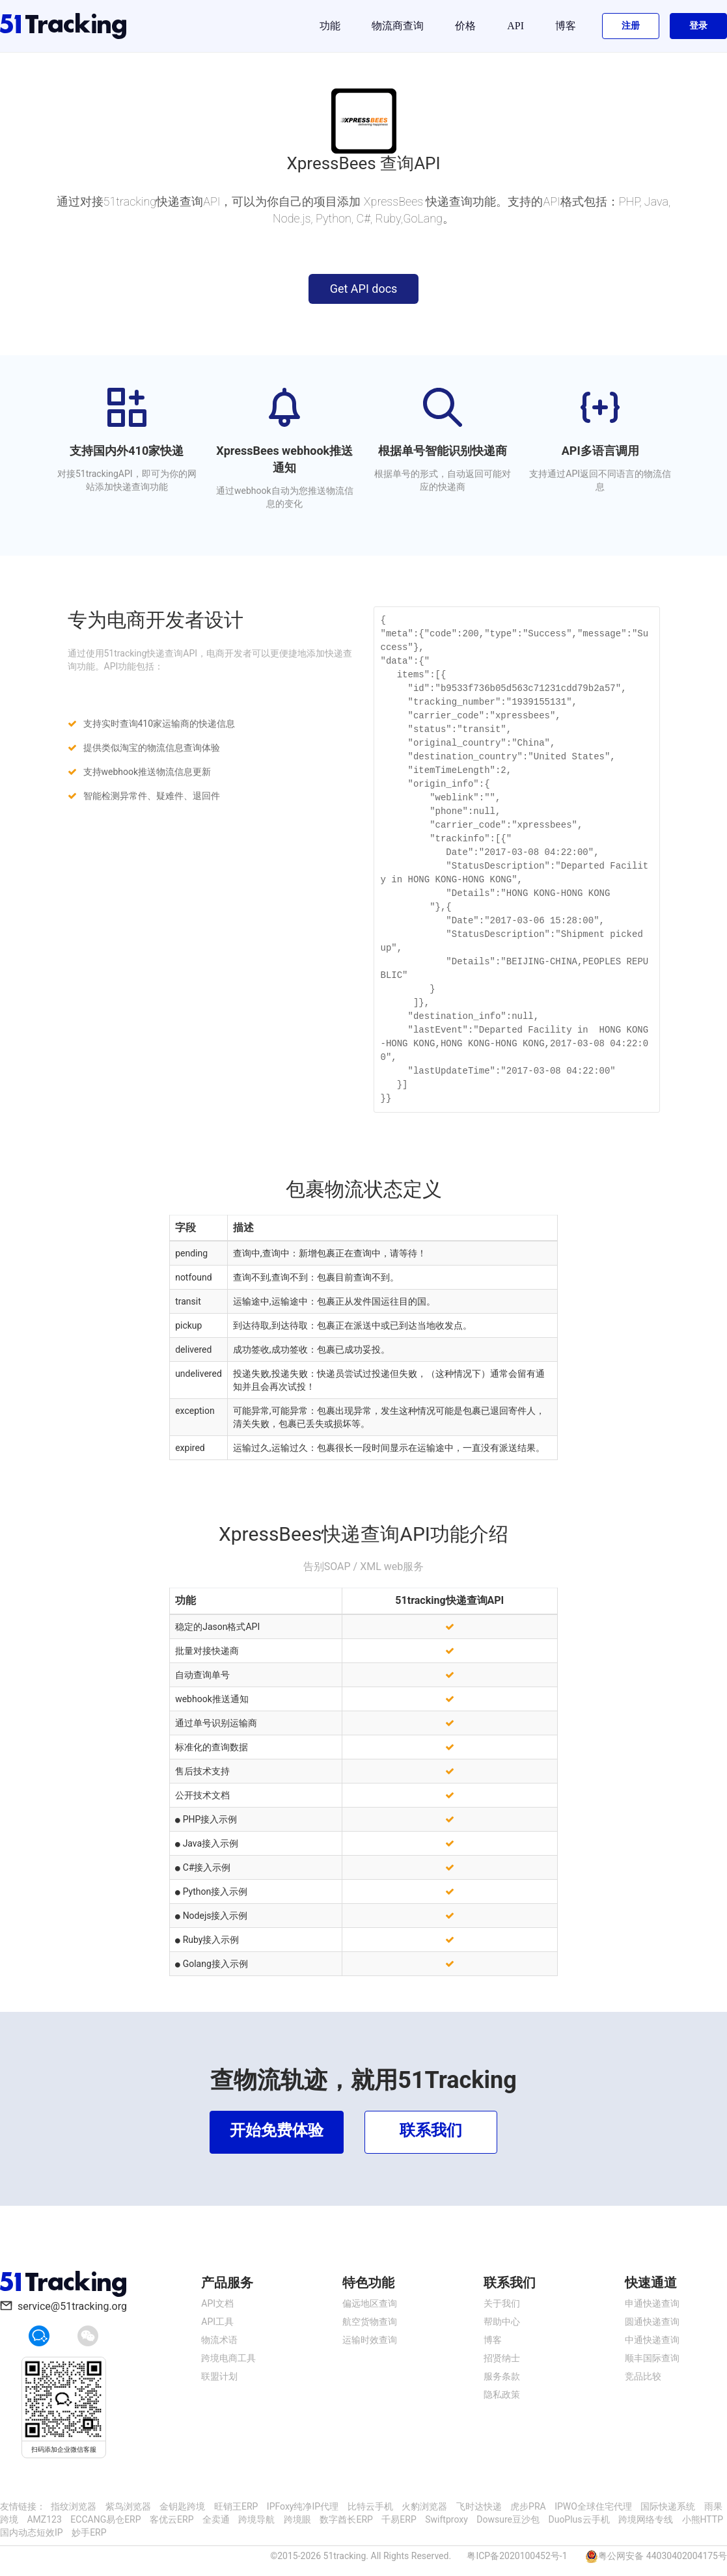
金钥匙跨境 (182, 2506)
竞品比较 (643, 2376)
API (515, 25)
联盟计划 (219, 2376)
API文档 (217, 2303)
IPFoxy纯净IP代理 (302, 2506)
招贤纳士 (502, 2358)
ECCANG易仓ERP (105, 2519)
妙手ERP (89, 2532)
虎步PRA (528, 2506)
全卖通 (216, 2519)
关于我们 (502, 2303)
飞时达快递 (479, 2506)
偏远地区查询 (369, 2303)
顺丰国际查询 (652, 2358)
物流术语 (219, 2340)
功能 (330, 25)
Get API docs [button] (364, 288)
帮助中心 (502, 2321)
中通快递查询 (652, 2340)
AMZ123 (44, 2519)
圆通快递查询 (652, 2321)
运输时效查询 (369, 2340)
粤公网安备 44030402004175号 (662, 2556)
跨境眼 (297, 2519)
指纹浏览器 (73, 2506)
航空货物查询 (369, 2321)
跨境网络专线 (645, 2519)
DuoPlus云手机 (578, 2519)
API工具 (217, 2321)
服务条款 (502, 2376)
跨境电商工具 (228, 2358)
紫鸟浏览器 (128, 2506)
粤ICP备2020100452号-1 (517, 2556)
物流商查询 (398, 25)
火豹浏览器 (424, 2506)
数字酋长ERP (346, 2519)
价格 (465, 25)
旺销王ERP (236, 2506)
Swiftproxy (446, 2519)
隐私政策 (502, 2394)
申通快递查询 (652, 2303)
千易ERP (398, 2519)
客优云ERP (171, 2519)
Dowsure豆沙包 (508, 2519)
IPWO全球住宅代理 (593, 2506)
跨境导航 (256, 2519)
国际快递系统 (667, 2506)
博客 (565, 25)
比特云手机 (370, 2506)
